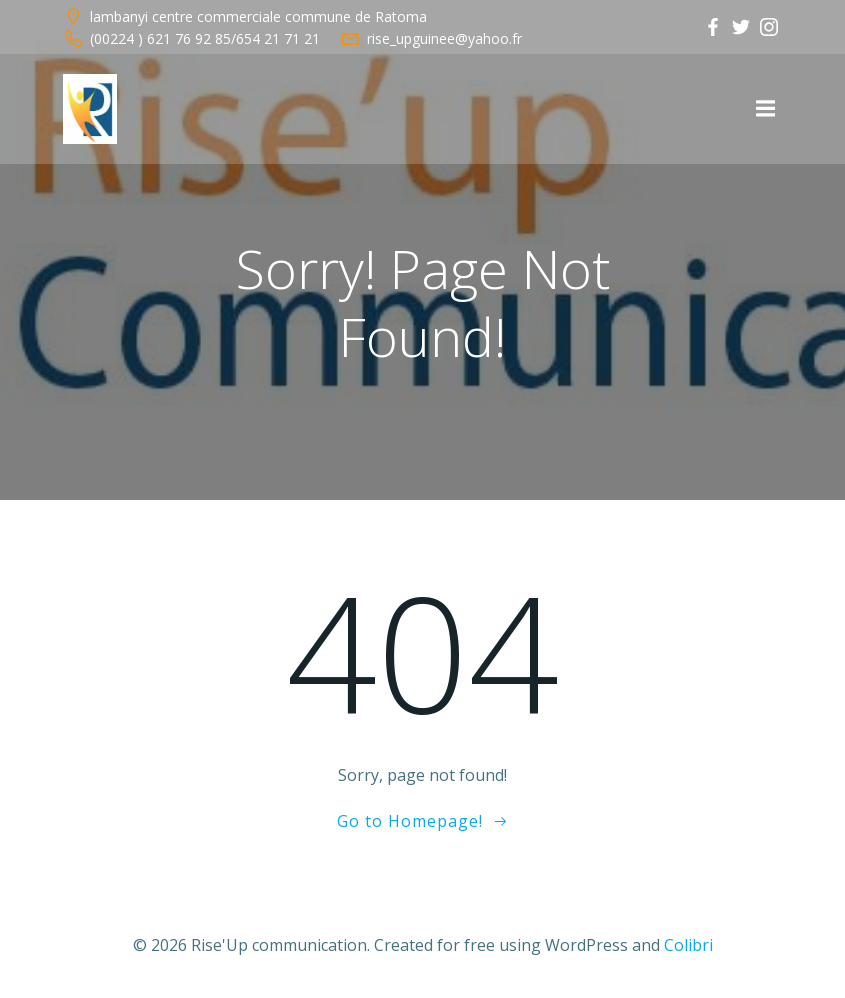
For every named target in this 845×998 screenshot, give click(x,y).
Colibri (688, 945)
